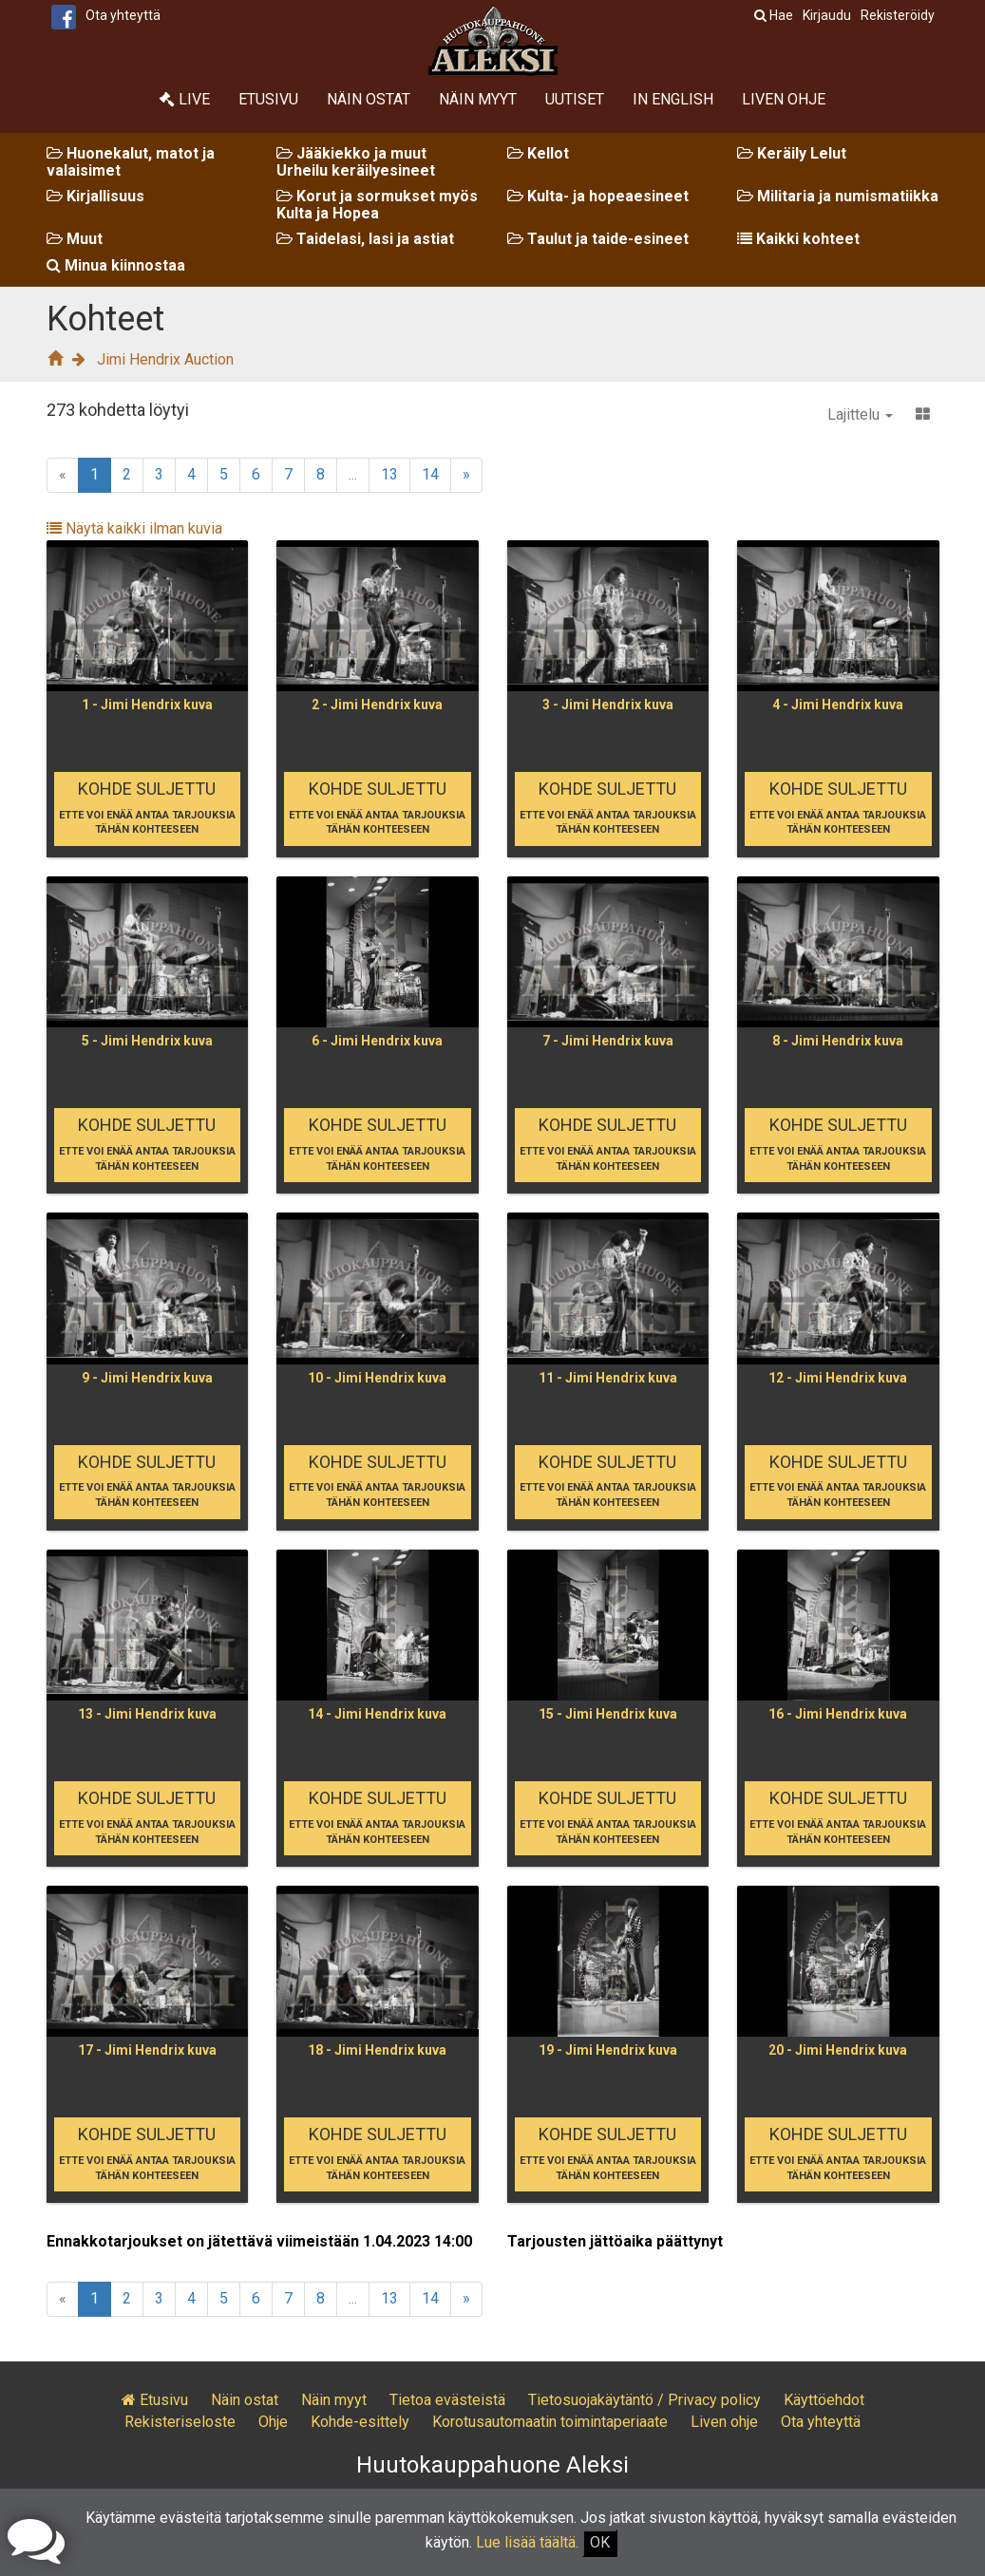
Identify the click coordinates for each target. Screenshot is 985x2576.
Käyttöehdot (824, 2400)
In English (673, 99)
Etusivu (268, 99)
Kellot (538, 153)
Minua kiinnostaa (116, 265)
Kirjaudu (827, 15)
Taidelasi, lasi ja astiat (365, 239)
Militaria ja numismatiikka (837, 196)
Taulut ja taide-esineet (598, 239)
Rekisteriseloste (180, 2422)
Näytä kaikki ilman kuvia (134, 528)
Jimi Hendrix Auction (165, 359)
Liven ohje (783, 99)
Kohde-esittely (360, 2422)
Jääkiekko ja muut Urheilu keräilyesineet (355, 161)
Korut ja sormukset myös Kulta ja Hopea (377, 204)
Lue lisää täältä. (527, 2542)
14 (430, 474)
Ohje (273, 2422)
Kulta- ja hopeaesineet (598, 196)
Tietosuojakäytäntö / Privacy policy (644, 2400)
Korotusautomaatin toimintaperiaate (550, 2422)
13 (389, 474)
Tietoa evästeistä (447, 2400)
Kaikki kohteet (798, 239)
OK (600, 2542)
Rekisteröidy (898, 15)
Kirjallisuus (95, 196)
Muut (75, 239)
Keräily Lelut (791, 153)
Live (185, 99)
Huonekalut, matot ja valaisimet (131, 161)
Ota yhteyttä (123, 15)
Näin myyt (478, 99)
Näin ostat (368, 99)
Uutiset (574, 99)
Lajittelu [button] (860, 414)
